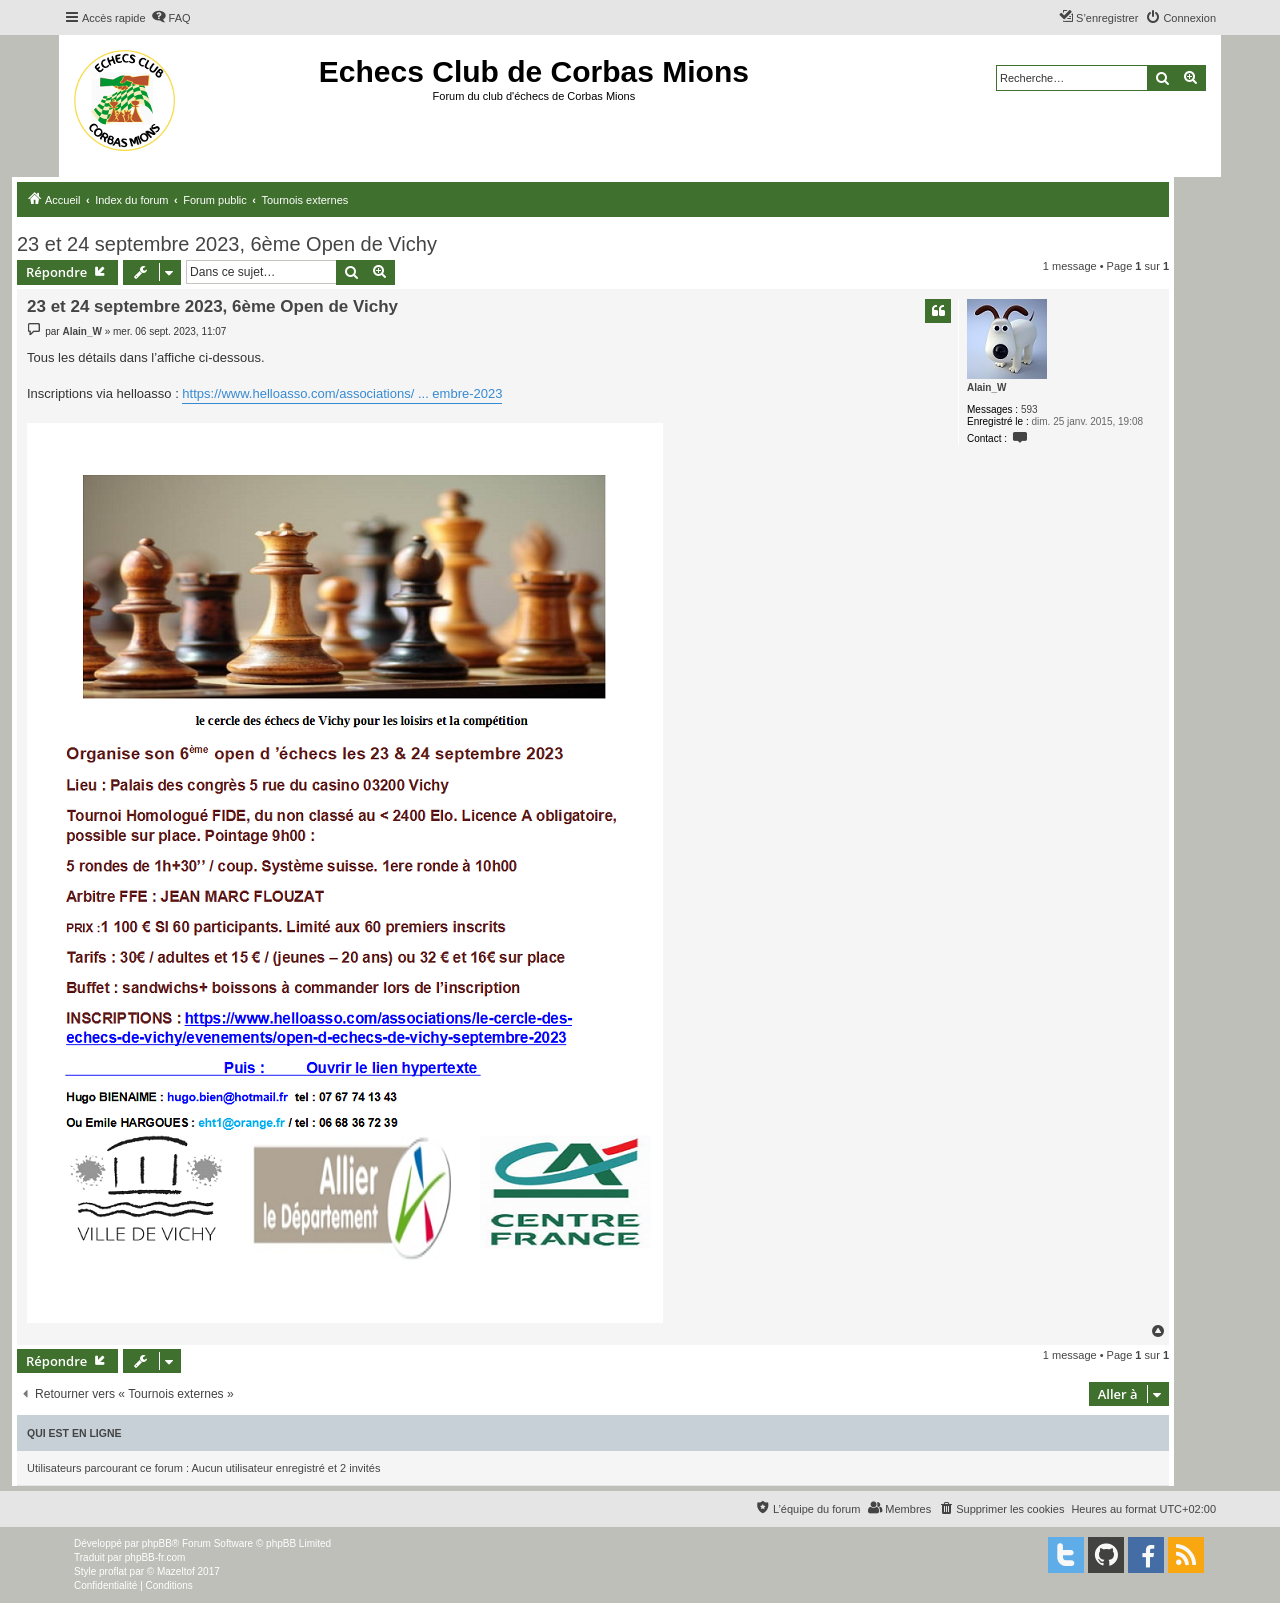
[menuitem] (171, 18)
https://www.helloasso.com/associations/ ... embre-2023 (342, 393)
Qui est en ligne (74, 1433)
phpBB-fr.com (155, 1557)
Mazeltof (176, 1571)
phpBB (157, 1543)
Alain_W (986, 387)
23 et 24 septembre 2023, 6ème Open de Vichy (227, 244)
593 (1029, 409)
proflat (113, 1571)
